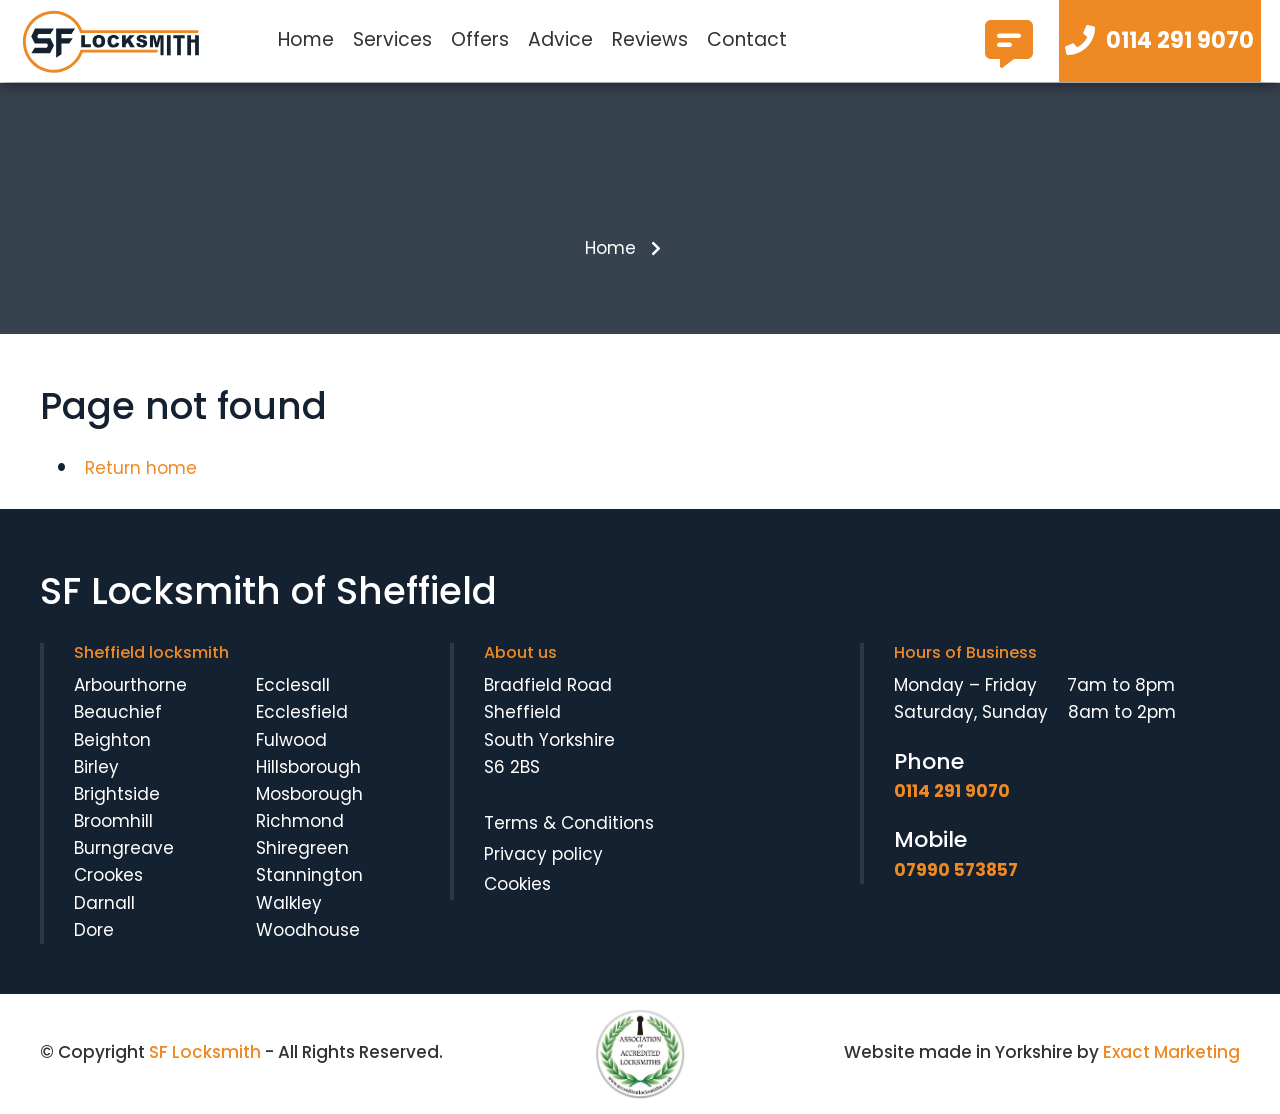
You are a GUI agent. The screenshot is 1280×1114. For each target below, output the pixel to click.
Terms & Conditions (569, 823)
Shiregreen (302, 848)
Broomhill (113, 821)
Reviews (650, 39)
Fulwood (291, 740)
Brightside (117, 794)
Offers (480, 39)
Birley (96, 767)
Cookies (517, 884)
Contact (747, 39)
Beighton (112, 740)
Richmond (300, 821)
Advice (560, 39)
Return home (141, 468)
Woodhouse (308, 930)
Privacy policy (543, 854)
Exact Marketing (1171, 1052)
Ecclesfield (302, 712)
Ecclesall (293, 685)
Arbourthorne (130, 685)
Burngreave (124, 848)
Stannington (309, 875)
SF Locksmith (205, 1052)
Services (392, 39)
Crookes (108, 875)
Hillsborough (308, 767)
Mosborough (309, 794)
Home (306, 39)
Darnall (104, 903)
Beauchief (118, 712)
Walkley (289, 903)
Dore (94, 930)
